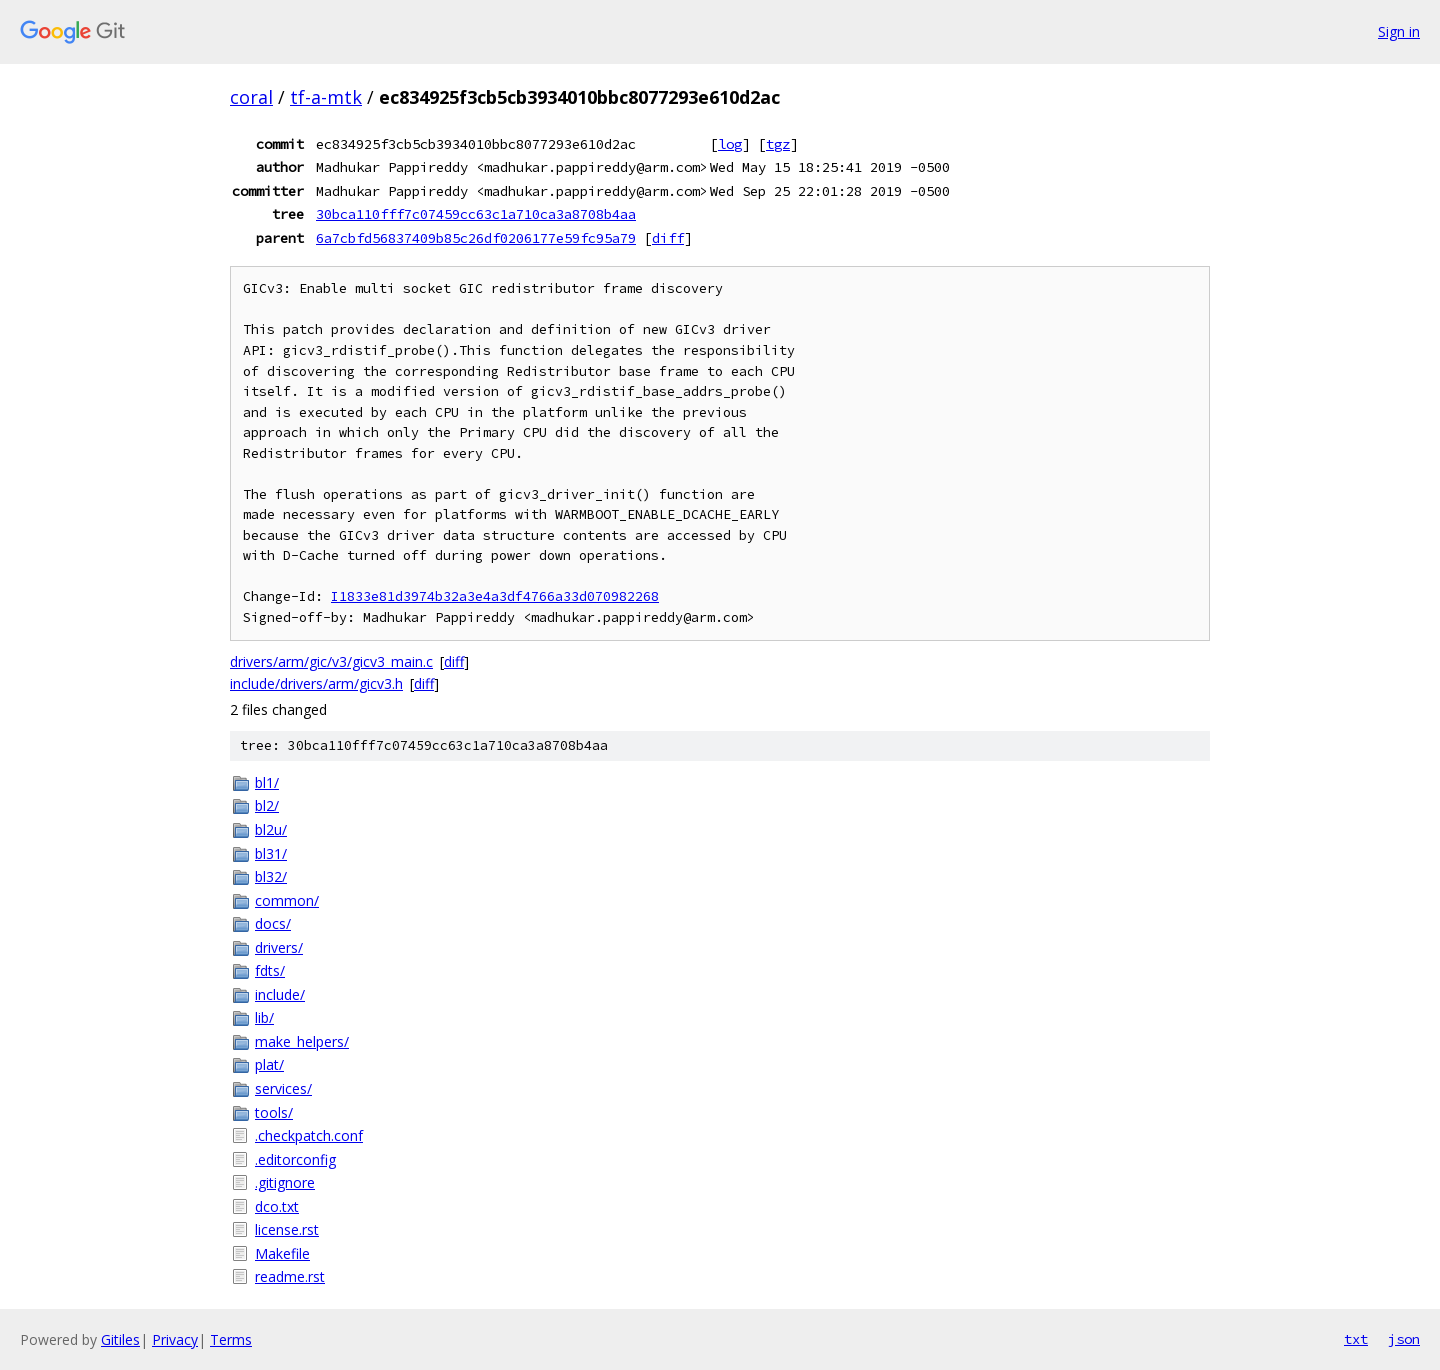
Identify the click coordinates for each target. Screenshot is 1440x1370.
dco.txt (277, 1206)
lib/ (264, 1017)
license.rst (287, 1229)
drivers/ (279, 947)
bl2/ (267, 805)
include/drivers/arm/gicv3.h (316, 683)
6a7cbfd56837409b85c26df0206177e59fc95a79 (476, 238)
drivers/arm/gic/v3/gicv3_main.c (331, 661)
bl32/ (271, 876)
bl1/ (267, 782)
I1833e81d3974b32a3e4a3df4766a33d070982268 (495, 596)
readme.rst (290, 1276)
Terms (231, 1339)
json (1404, 1339)
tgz (778, 144)
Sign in (1399, 31)
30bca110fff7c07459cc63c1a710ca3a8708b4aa (476, 214)
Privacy (175, 1339)
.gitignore (285, 1182)
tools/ (274, 1112)
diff (668, 238)
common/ (287, 900)
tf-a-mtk (326, 97)
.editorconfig (295, 1159)
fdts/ (270, 970)
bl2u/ (271, 829)
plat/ (269, 1064)
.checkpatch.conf (309, 1135)
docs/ (273, 923)
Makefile (282, 1253)
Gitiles (120, 1339)
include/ (280, 994)
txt (1356, 1339)
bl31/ (271, 853)
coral (251, 97)
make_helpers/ (302, 1041)
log (730, 144)
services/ (283, 1088)
